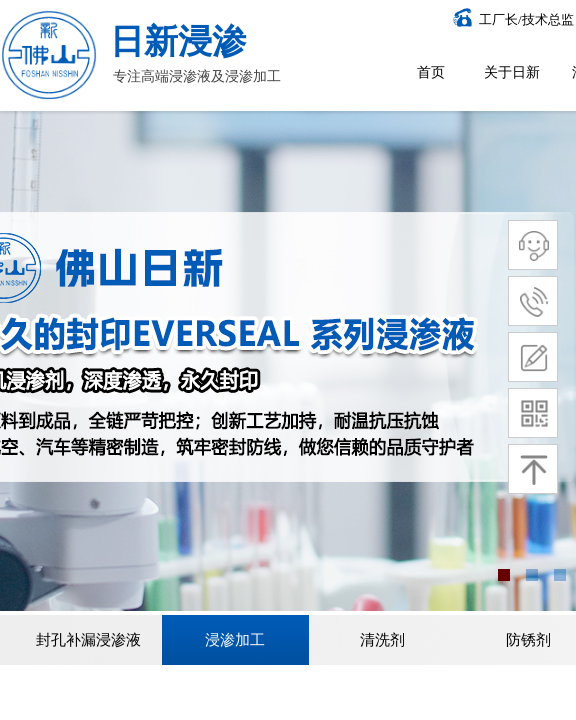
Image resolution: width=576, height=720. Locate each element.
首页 (431, 72)
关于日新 (512, 72)
